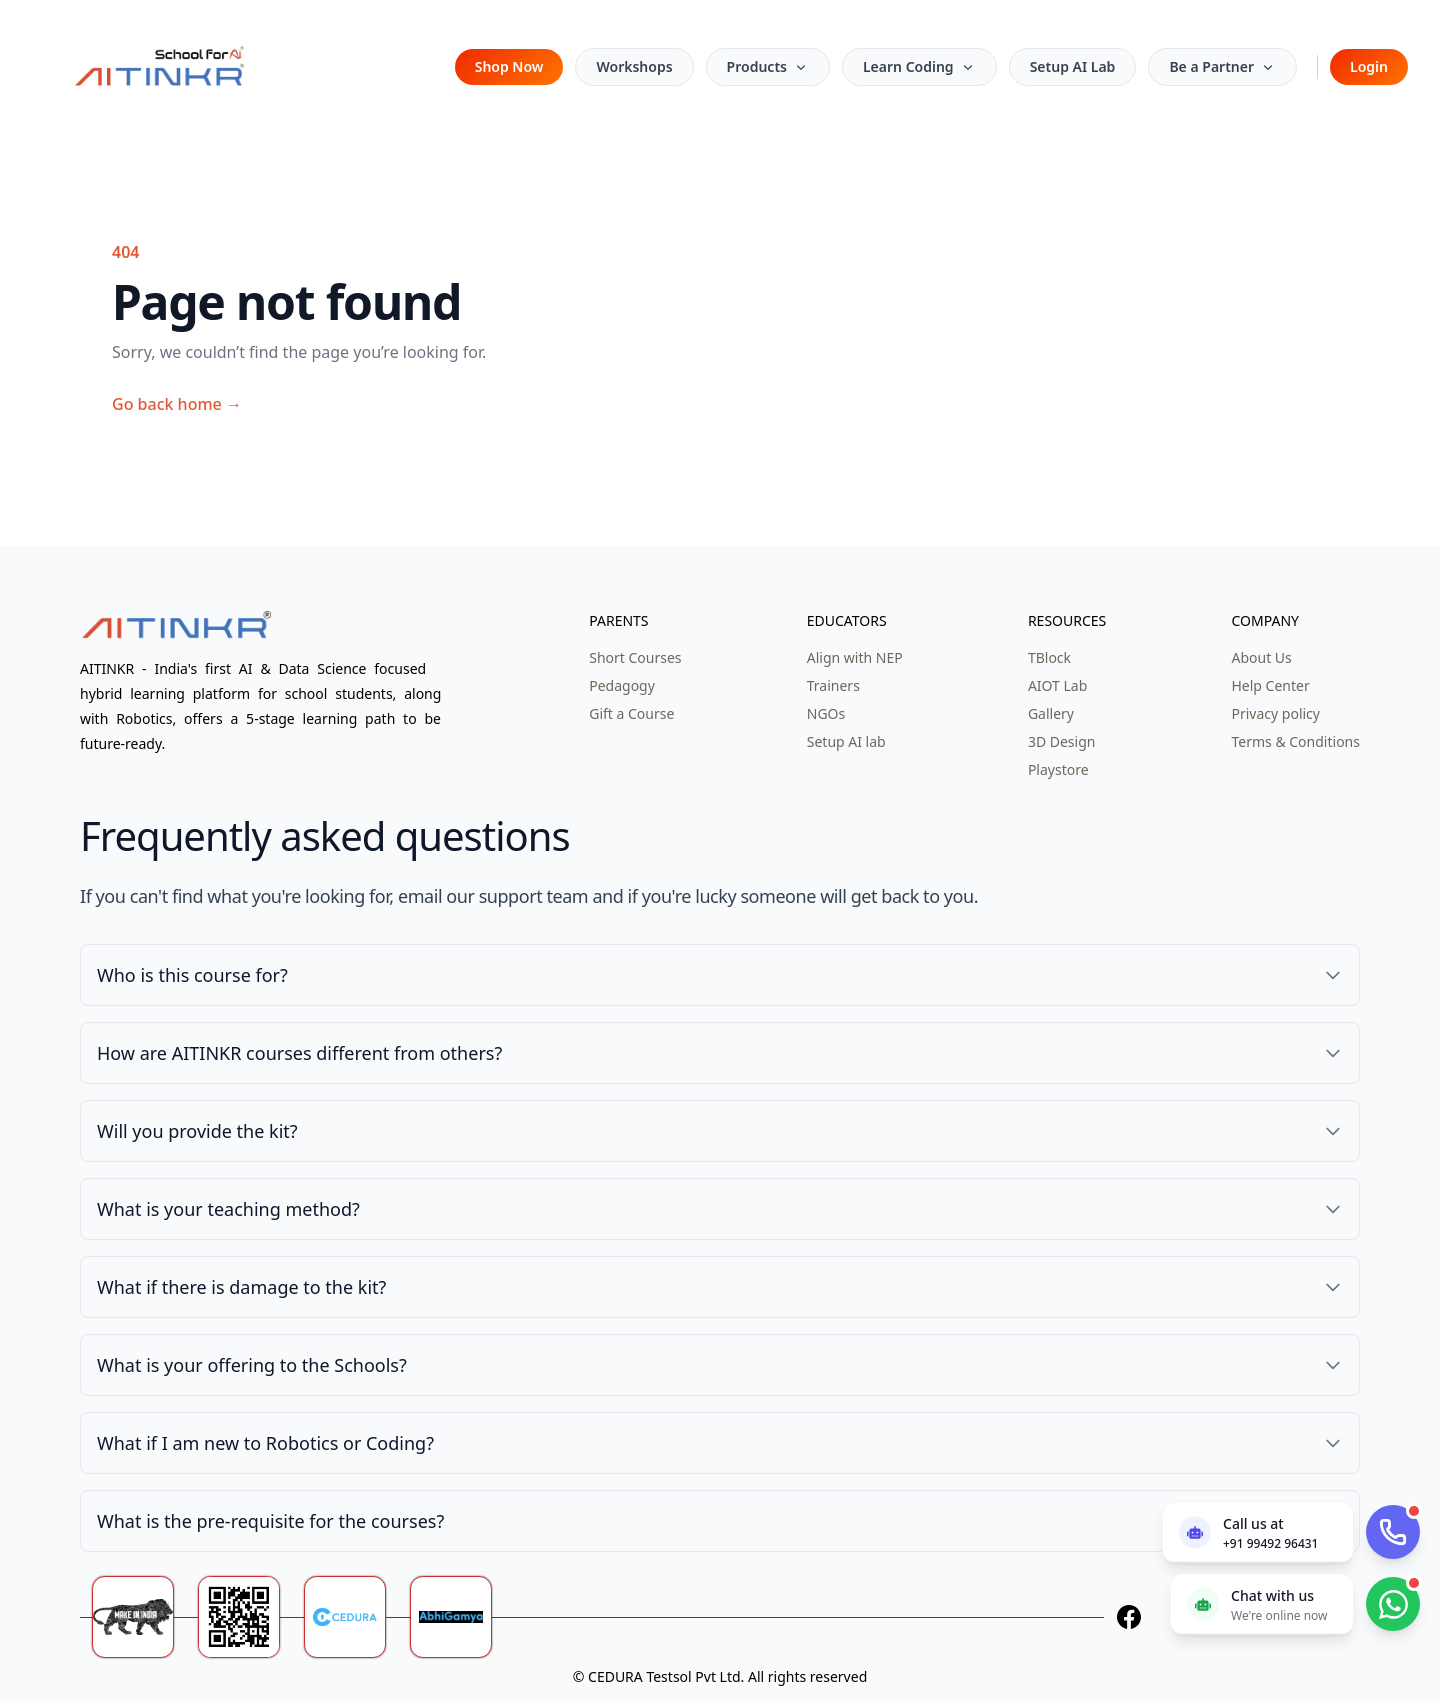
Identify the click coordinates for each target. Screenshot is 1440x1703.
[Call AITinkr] (1393, 1532)
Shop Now (509, 66)
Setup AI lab (846, 741)
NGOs (826, 713)
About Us (1261, 657)
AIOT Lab (1057, 685)
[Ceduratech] (357, 1617)
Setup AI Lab (1073, 66)
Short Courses (635, 657)
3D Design (1062, 741)
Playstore (1058, 769)
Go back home (177, 404)
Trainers (833, 685)
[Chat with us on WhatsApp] (1262, 1603)
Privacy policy (1275, 713)
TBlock (1049, 657)
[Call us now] (1258, 1531)
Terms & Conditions (1295, 741)
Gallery (1051, 713)
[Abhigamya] (463, 1617)
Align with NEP (855, 657)
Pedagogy (622, 685)
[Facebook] (1129, 1617)
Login (1369, 66)
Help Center (1270, 685)
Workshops (634, 66)
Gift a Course (631, 713)
